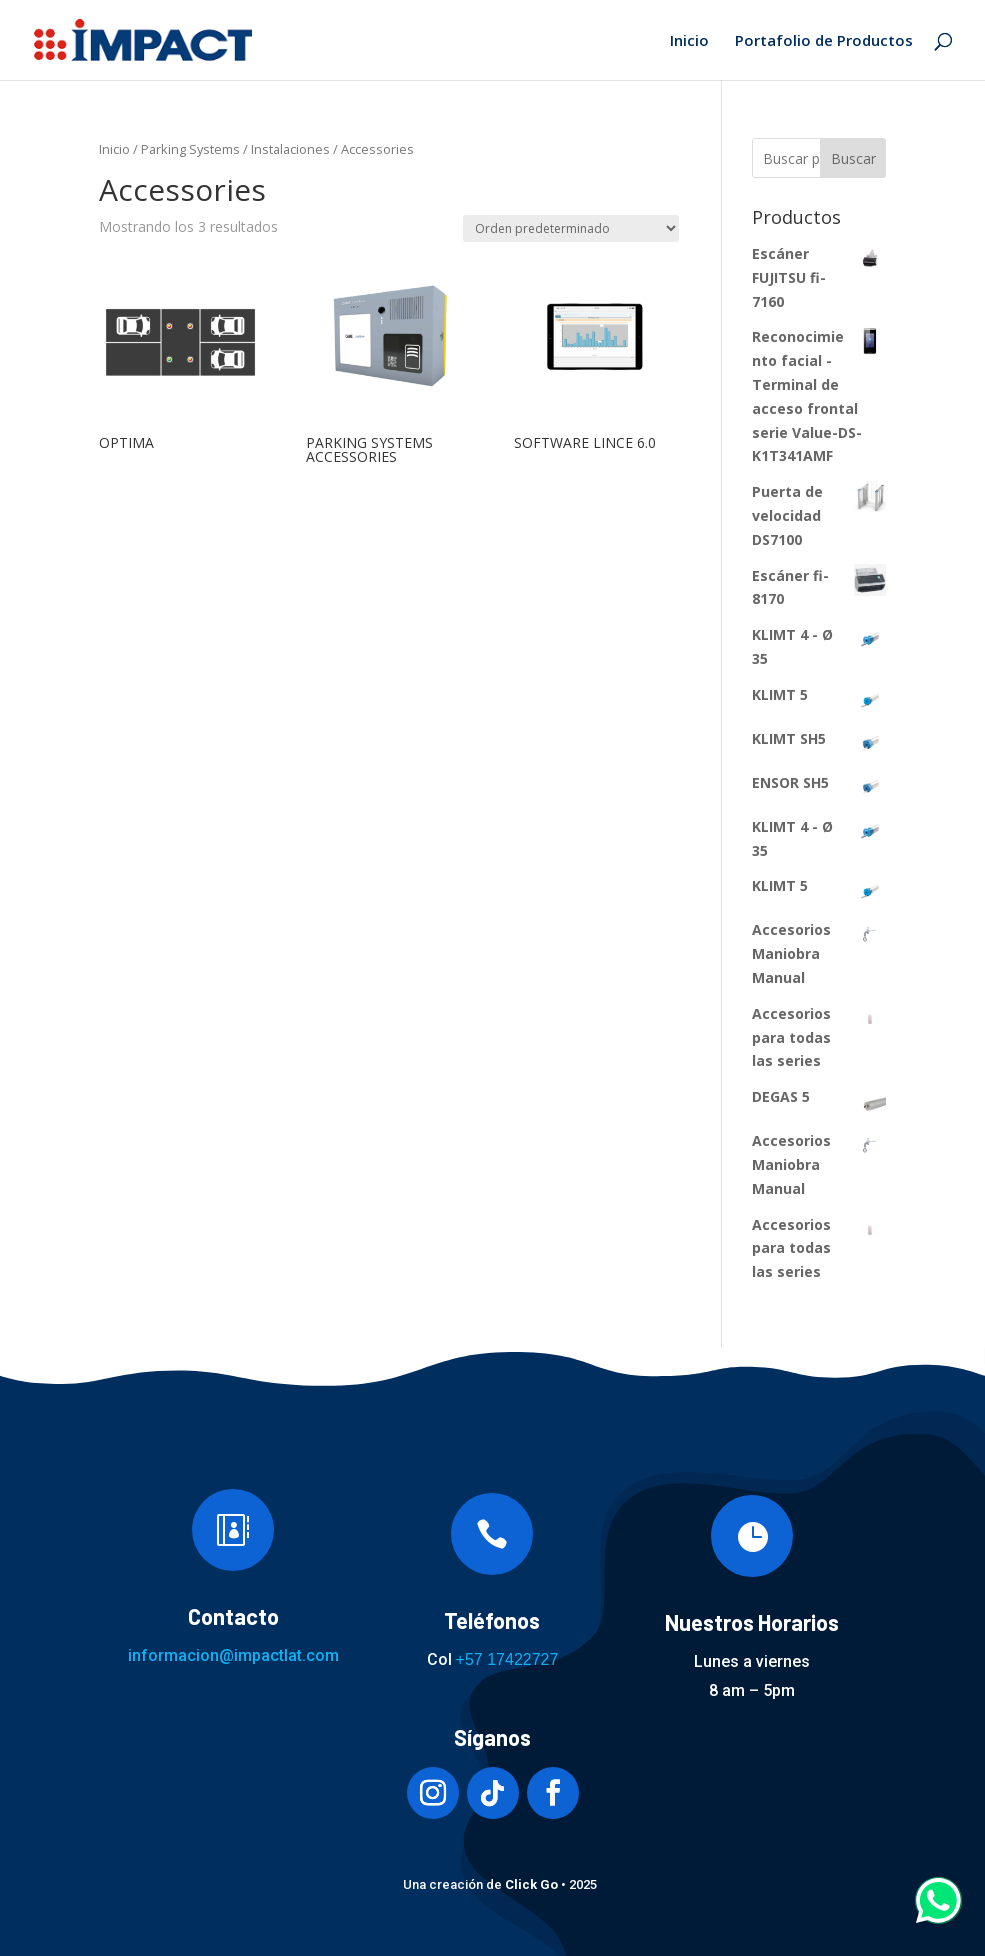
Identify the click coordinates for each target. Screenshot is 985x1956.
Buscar (853, 158)
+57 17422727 (507, 1659)
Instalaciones (290, 149)
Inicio (689, 41)
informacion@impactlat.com (233, 1655)
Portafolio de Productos (824, 41)
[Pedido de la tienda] (571, 228)
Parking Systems (190, 149)
